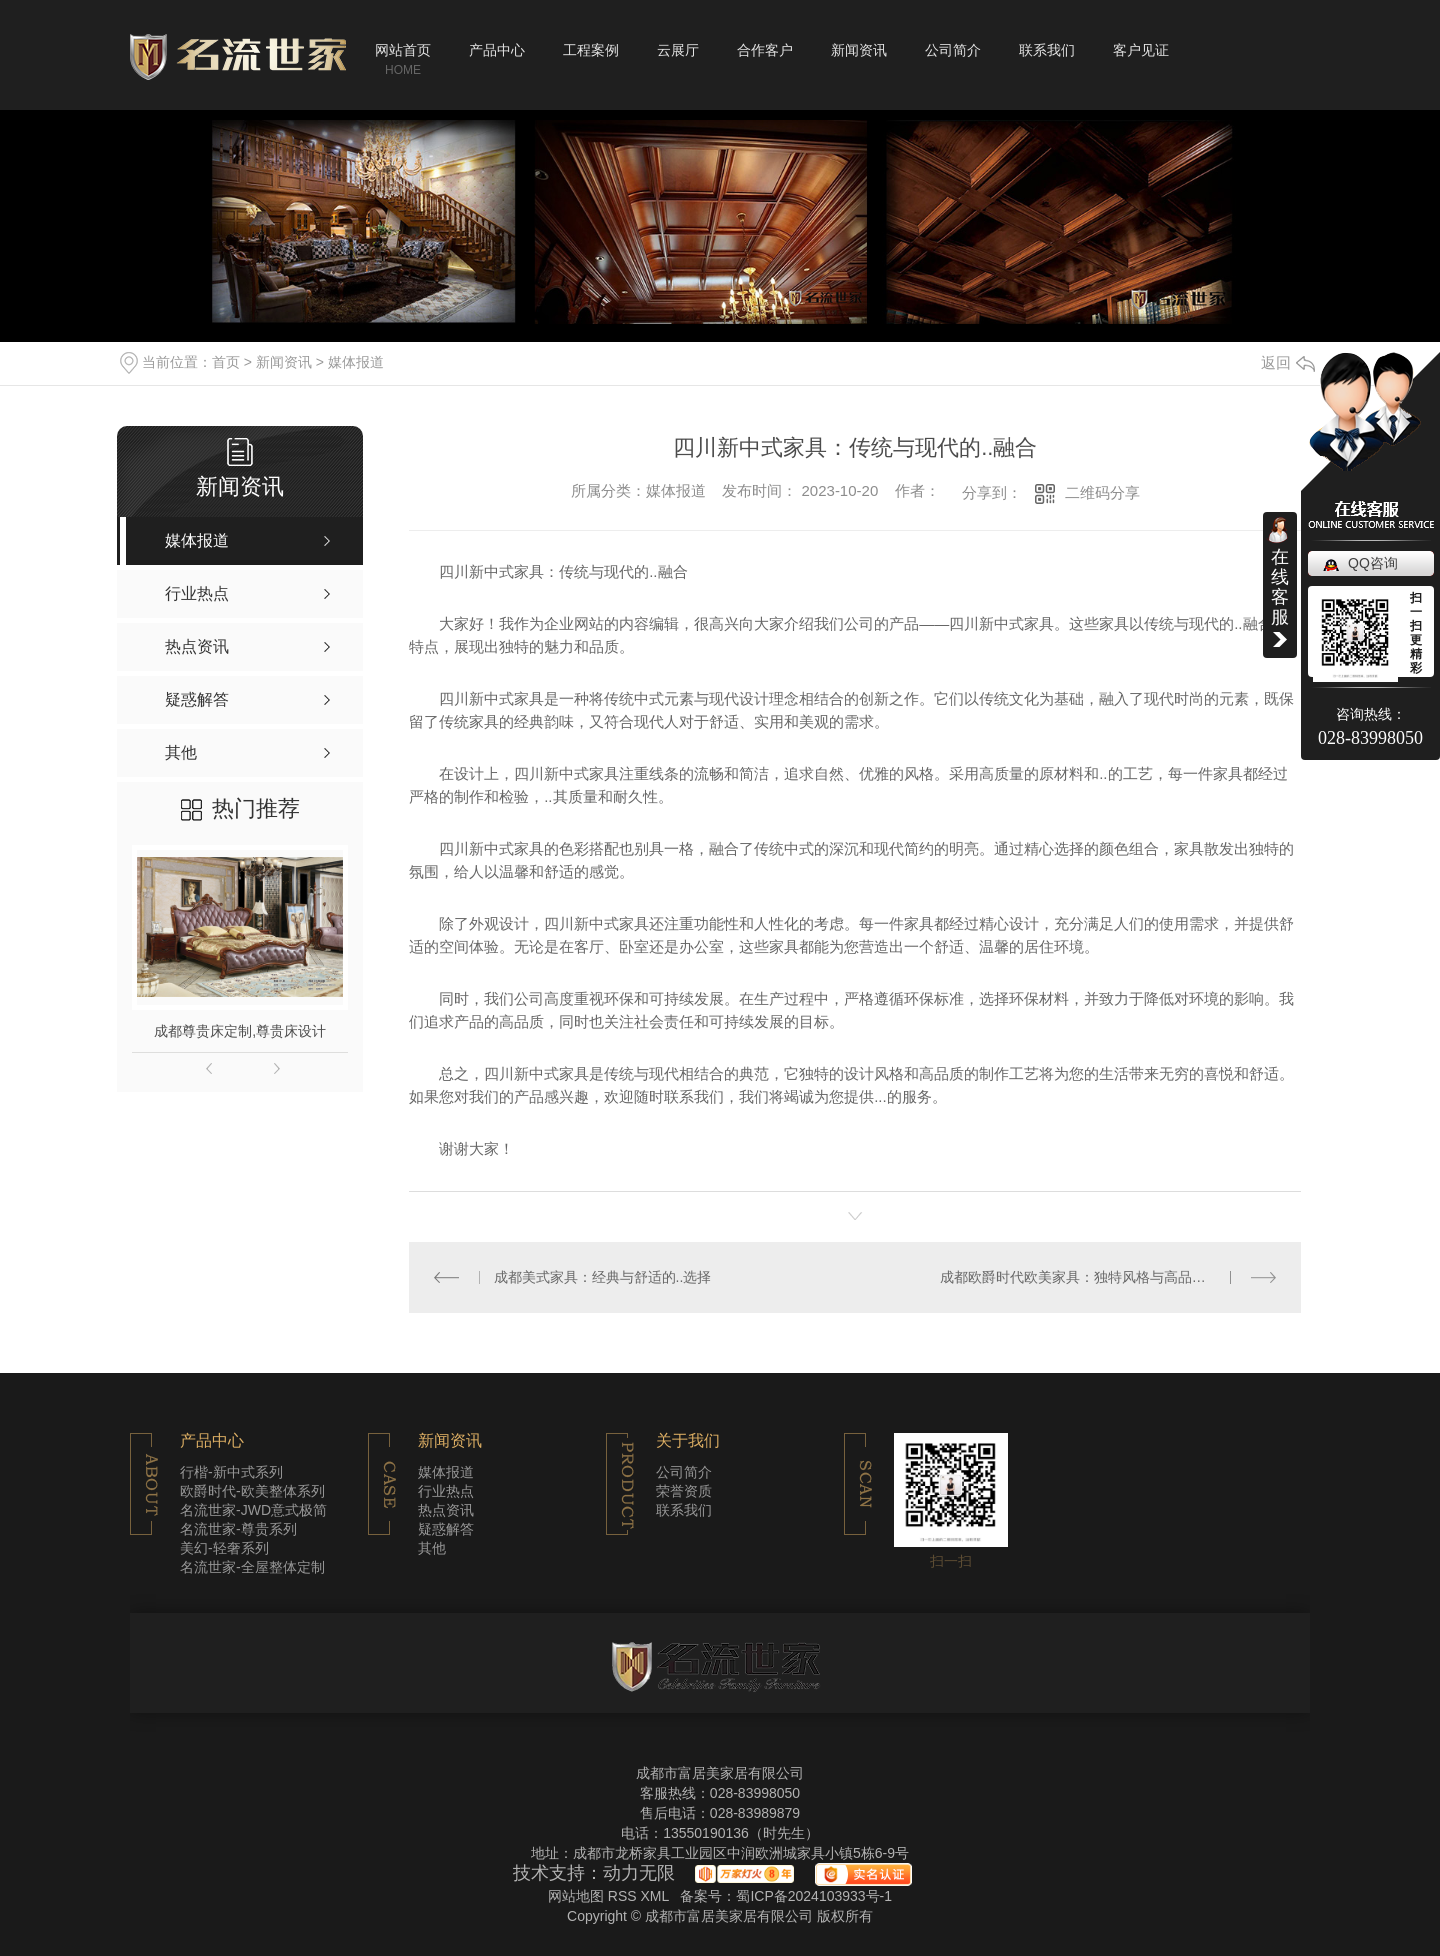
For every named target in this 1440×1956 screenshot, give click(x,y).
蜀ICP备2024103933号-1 (814, 1896)
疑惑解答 (446, 1529)
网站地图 (576, 1896)
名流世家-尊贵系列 (238, 1529)
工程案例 (591, 50)
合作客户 (765, 50)
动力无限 (639, 1873)
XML (656, 1896)
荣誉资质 (684, 1491)
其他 (432, 1548)
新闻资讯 (859, 50)
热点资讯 (446, 1510)
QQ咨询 (1373, 563)
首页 (226, 362)
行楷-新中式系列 (231, 1472)
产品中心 (497, 50)
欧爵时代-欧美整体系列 (252, 1491)
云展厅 (678, 50)
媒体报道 (356, 362)
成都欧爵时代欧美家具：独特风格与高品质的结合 (1094, 1277)
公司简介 (953, 50)
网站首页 (403, 50)
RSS (624, 1896)
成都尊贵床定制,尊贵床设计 (240, 1031)
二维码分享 (1102, 492)
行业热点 (446, 1491)
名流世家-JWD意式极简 (253, 1510)
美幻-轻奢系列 (224, 1548)
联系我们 (1047, 50)
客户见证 (1141, 50)
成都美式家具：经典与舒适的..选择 (603, 1277)
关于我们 (688, 1441)
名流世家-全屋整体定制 (252, 1567)
